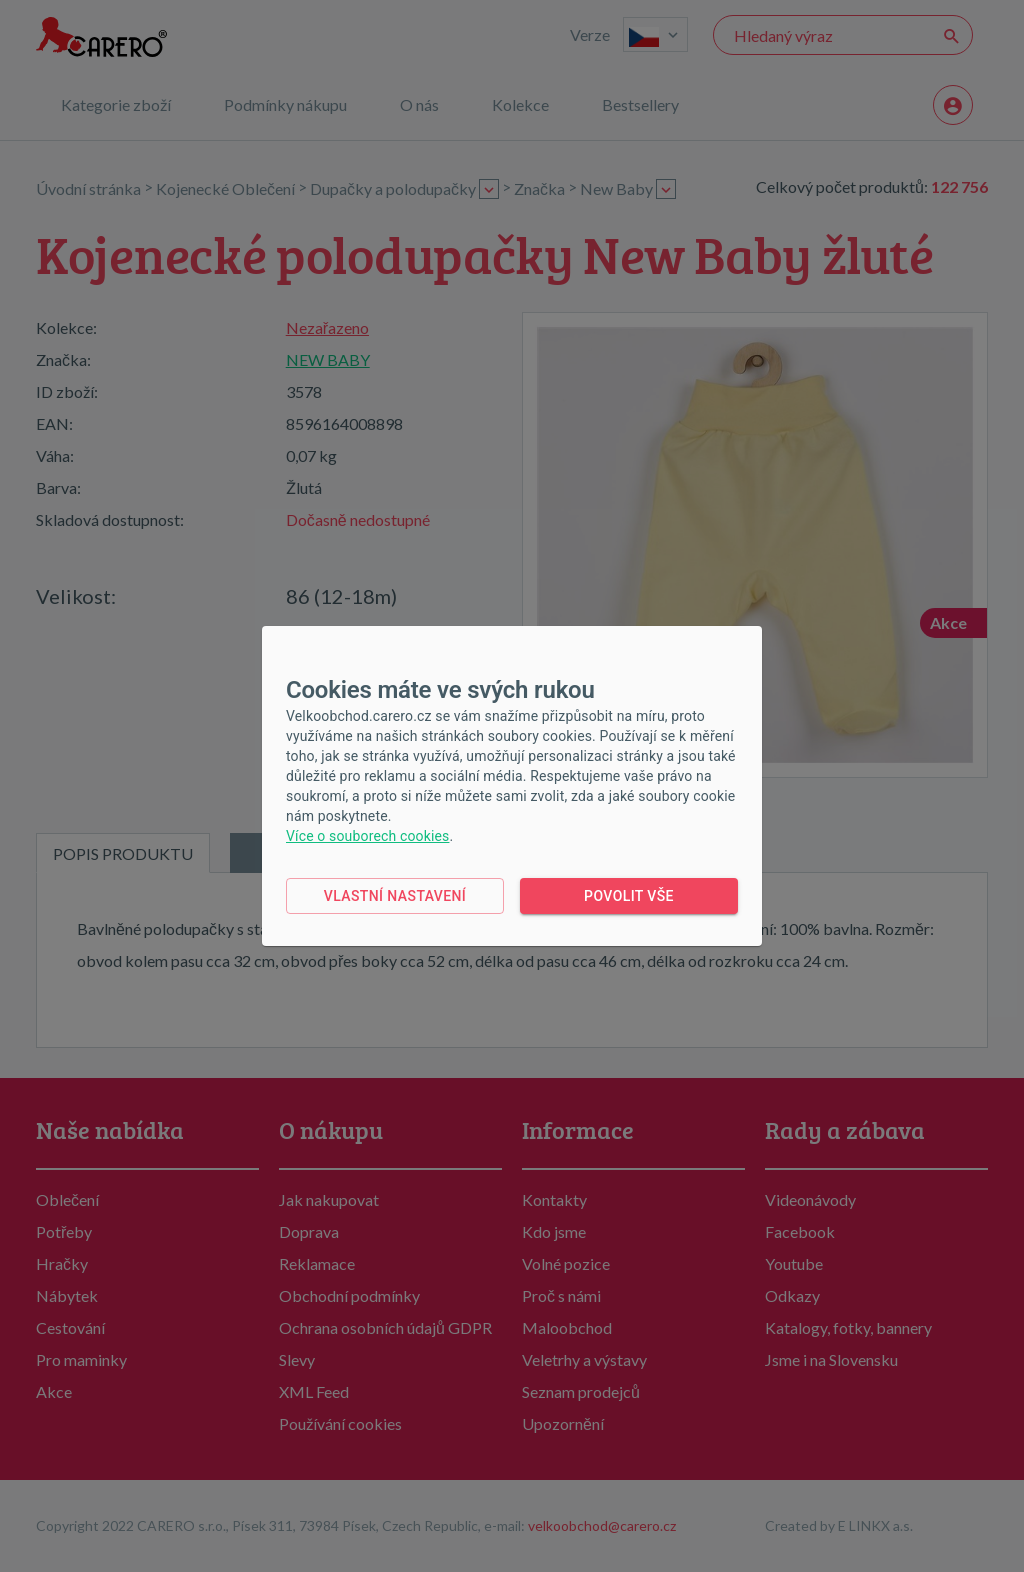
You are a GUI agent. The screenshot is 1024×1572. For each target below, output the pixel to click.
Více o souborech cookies (367, 836)
